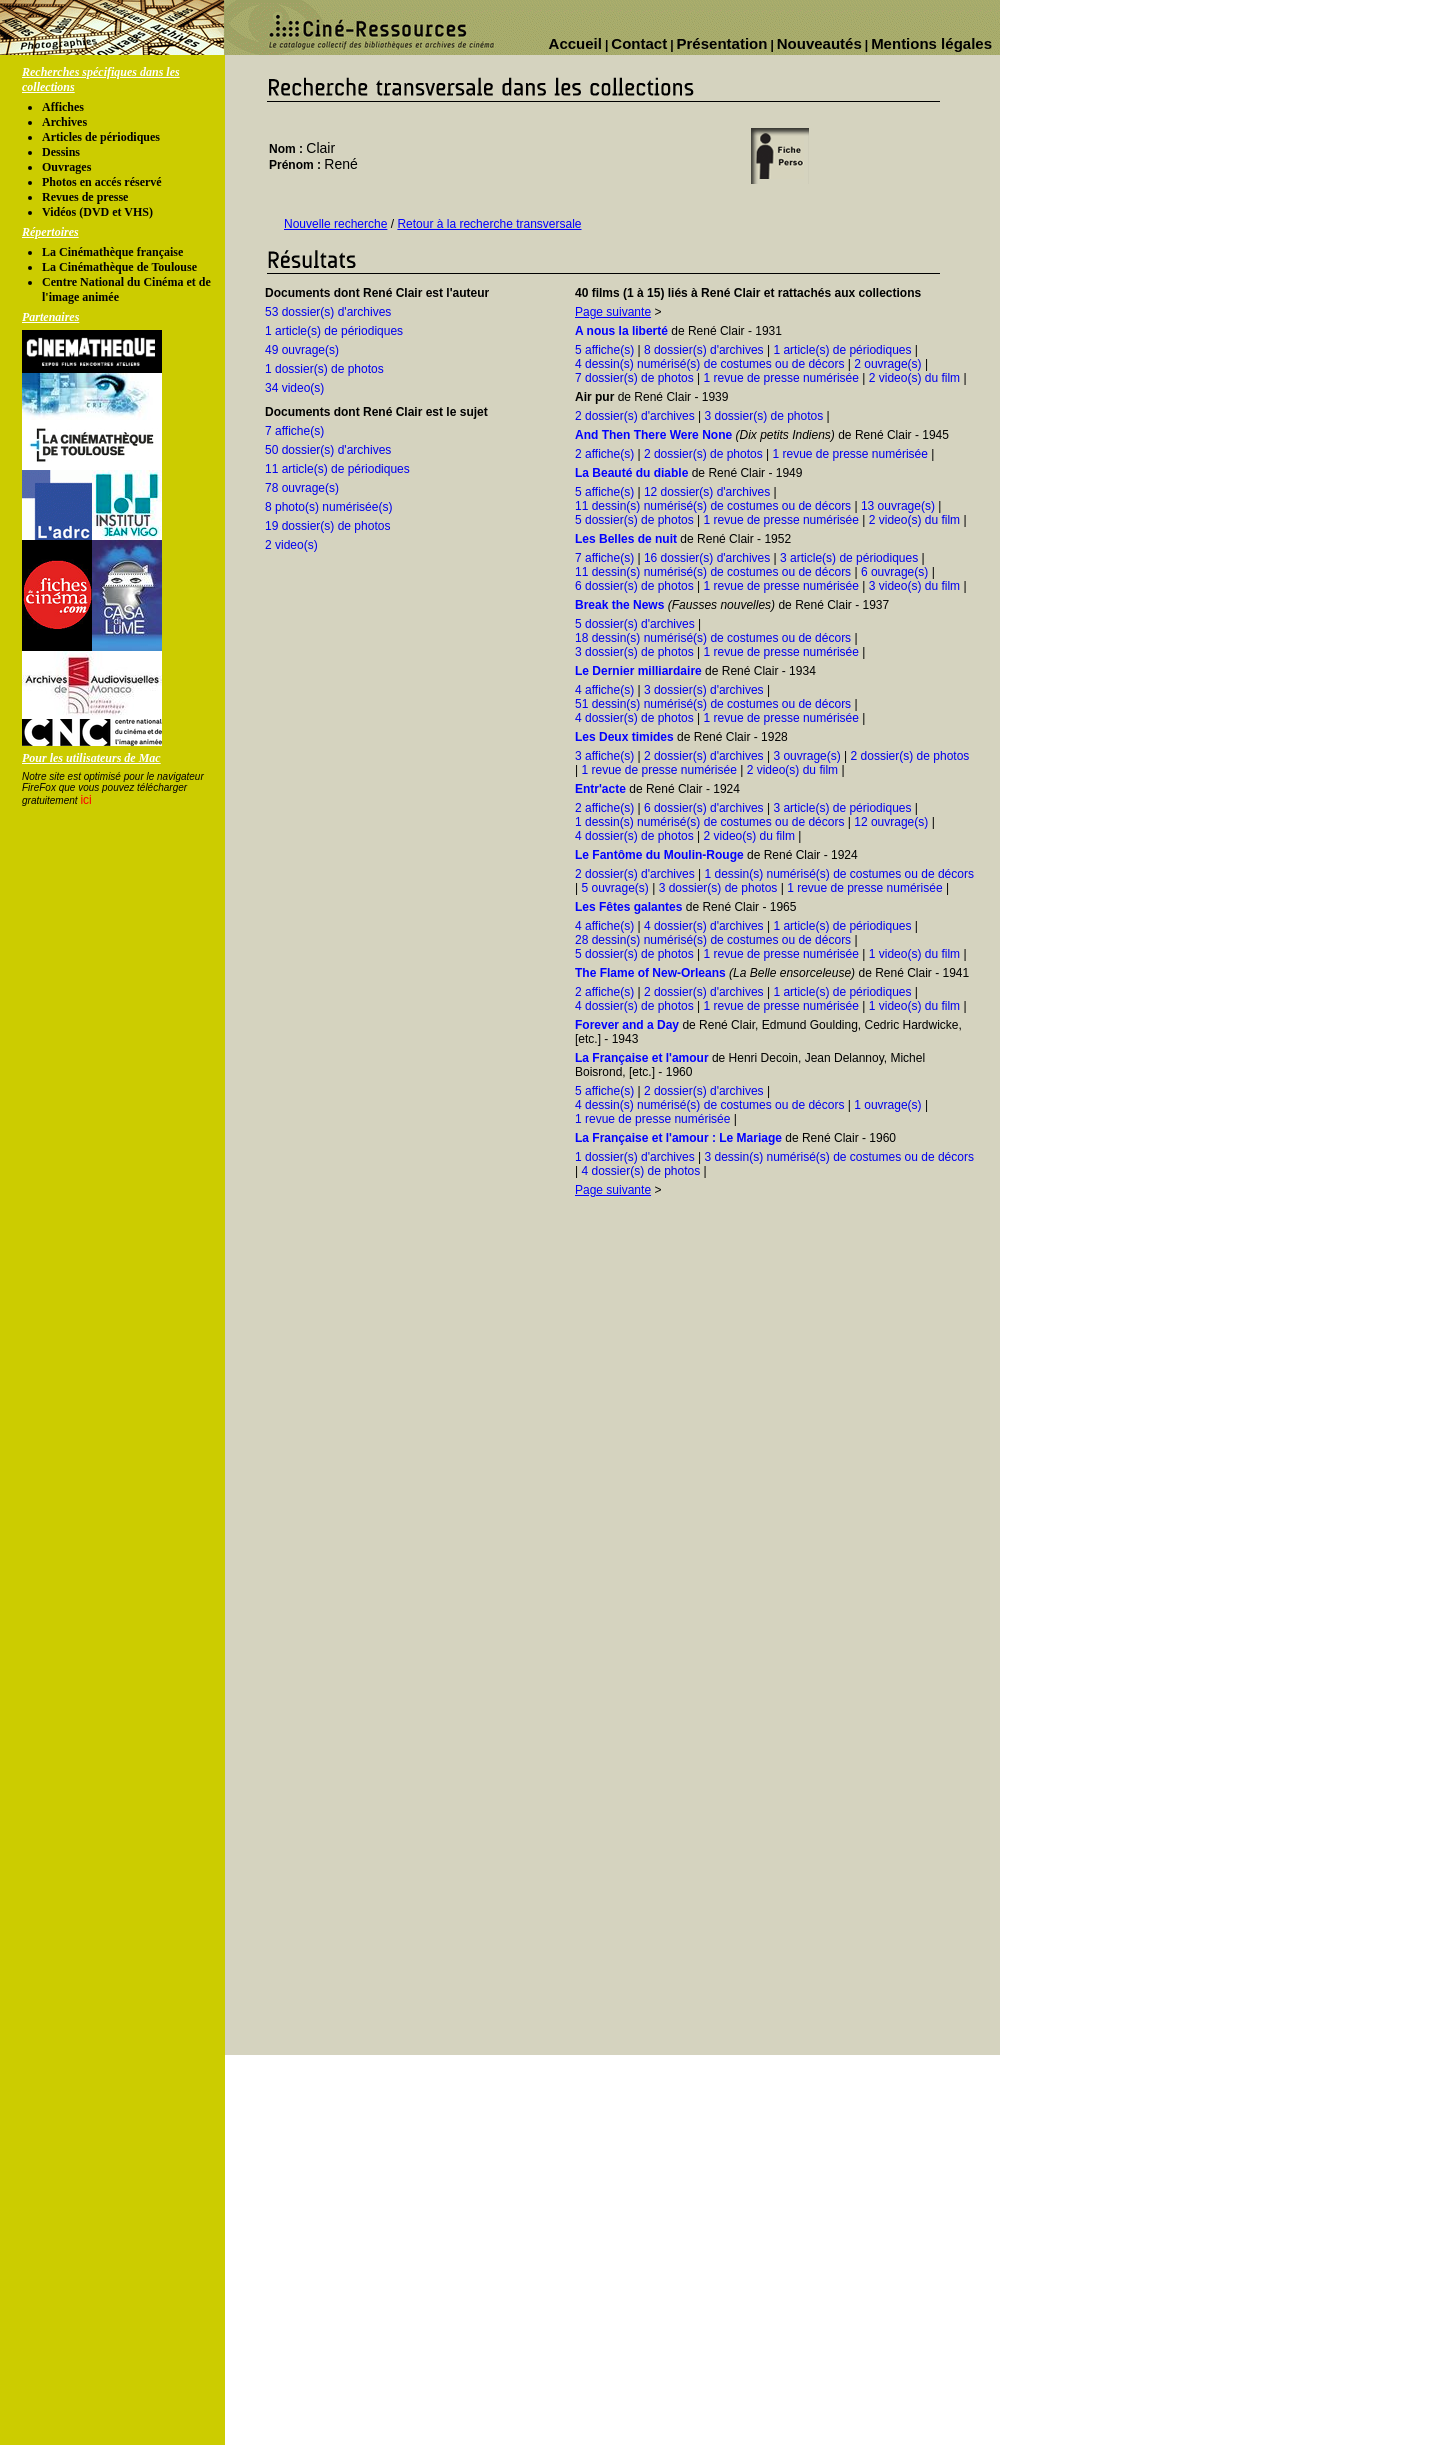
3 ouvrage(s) (806, 756)
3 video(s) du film (914, 586)
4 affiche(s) (604, 690)
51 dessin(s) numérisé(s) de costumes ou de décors (713, 704)
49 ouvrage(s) (302, 350)
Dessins (61, 152)
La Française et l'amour (642, 1058)
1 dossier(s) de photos (324, 369)
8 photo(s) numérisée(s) (328, 507)
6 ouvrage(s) (894, 572)
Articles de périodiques (101, 137)
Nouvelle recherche (335, 224)
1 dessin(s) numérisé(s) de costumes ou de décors (709, 822)
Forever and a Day (627, 1025)
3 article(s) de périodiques (849, 558)
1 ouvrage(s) (887, 1105)
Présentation (722, 43)
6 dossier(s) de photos (634, 586)
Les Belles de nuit (626, 539)
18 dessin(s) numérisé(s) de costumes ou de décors (713, 638)
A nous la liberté (621, 331)
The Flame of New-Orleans (650, 973)
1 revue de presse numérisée (781, 378)
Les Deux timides (624, 737)
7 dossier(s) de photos (634, 378)
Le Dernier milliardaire (638, 671)
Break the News (619, 605)
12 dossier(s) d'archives (707, 492)
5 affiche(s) (604, 350)
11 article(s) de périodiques (337, 469)
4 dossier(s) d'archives (704, 926)
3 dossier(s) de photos (763, 416)
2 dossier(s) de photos (703, 454)
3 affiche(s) (604, 756)
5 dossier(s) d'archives (635, 624)
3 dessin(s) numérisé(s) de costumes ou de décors (838, 1157)
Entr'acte (600, 789)
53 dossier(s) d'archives (328, 312)
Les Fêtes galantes (628, 907)
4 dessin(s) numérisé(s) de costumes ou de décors (709, 364)
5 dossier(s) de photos (634, 520)
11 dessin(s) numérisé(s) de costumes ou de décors (713, 506)
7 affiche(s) (294, 431)
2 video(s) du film (914, 378)
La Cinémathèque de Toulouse (119, 267)
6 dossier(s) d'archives (704, 808)
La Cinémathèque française (112, 252)
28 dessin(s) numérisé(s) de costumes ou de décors (713, 940)
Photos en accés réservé (102, 182)
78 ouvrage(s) (302, 488)
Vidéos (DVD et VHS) (97, 212)
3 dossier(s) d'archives (704, 690)
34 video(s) (294, 388)
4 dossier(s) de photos (634, 718)
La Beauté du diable (631, 473)
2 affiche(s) (604, 454)
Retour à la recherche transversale (489, 224)
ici (85, 800)
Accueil (575, 43)
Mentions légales (931, 43)
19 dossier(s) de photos (327, 526)
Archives (64, 122)
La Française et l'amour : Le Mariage (678, 1138)
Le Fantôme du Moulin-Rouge (659, 855)
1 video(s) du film (914, 954)
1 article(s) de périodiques (334, 331)
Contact (639, 43)
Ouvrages (66, 167)
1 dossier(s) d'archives (635, 1157)
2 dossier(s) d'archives (635, 416)
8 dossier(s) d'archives (704, 350)
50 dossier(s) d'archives (328, 450)
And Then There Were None (653, 435)
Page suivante (613, 312)
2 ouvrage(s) (887, 364)
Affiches (63, 107)
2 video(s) (291, 545)
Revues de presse (85, 197)
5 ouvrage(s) (614, 888)
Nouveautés (819, 43)
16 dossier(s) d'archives (707, 558)
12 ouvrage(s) (891, 822)
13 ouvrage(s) (898, 506)
